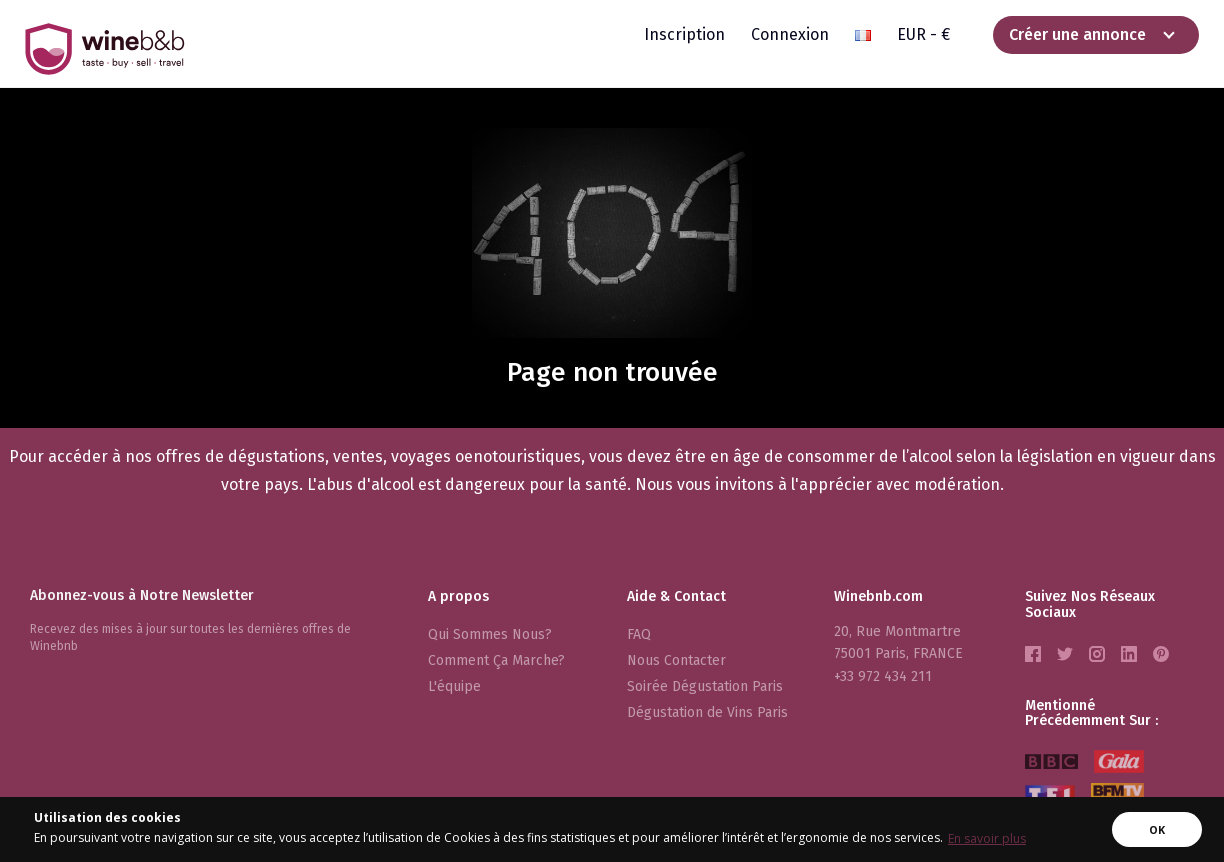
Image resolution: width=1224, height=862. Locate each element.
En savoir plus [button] (987, 838)
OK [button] (1157, 829)
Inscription (684, 34)
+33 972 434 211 (883, 676)
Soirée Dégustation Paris (705, 686)
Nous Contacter (676, 660)
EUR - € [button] (923, 34)
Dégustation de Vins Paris (707, 712)
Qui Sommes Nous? (490, 634)
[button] (863, 35)
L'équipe (454, 686)
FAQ (639, 634)
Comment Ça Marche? (496, 660)
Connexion (790, 34)
